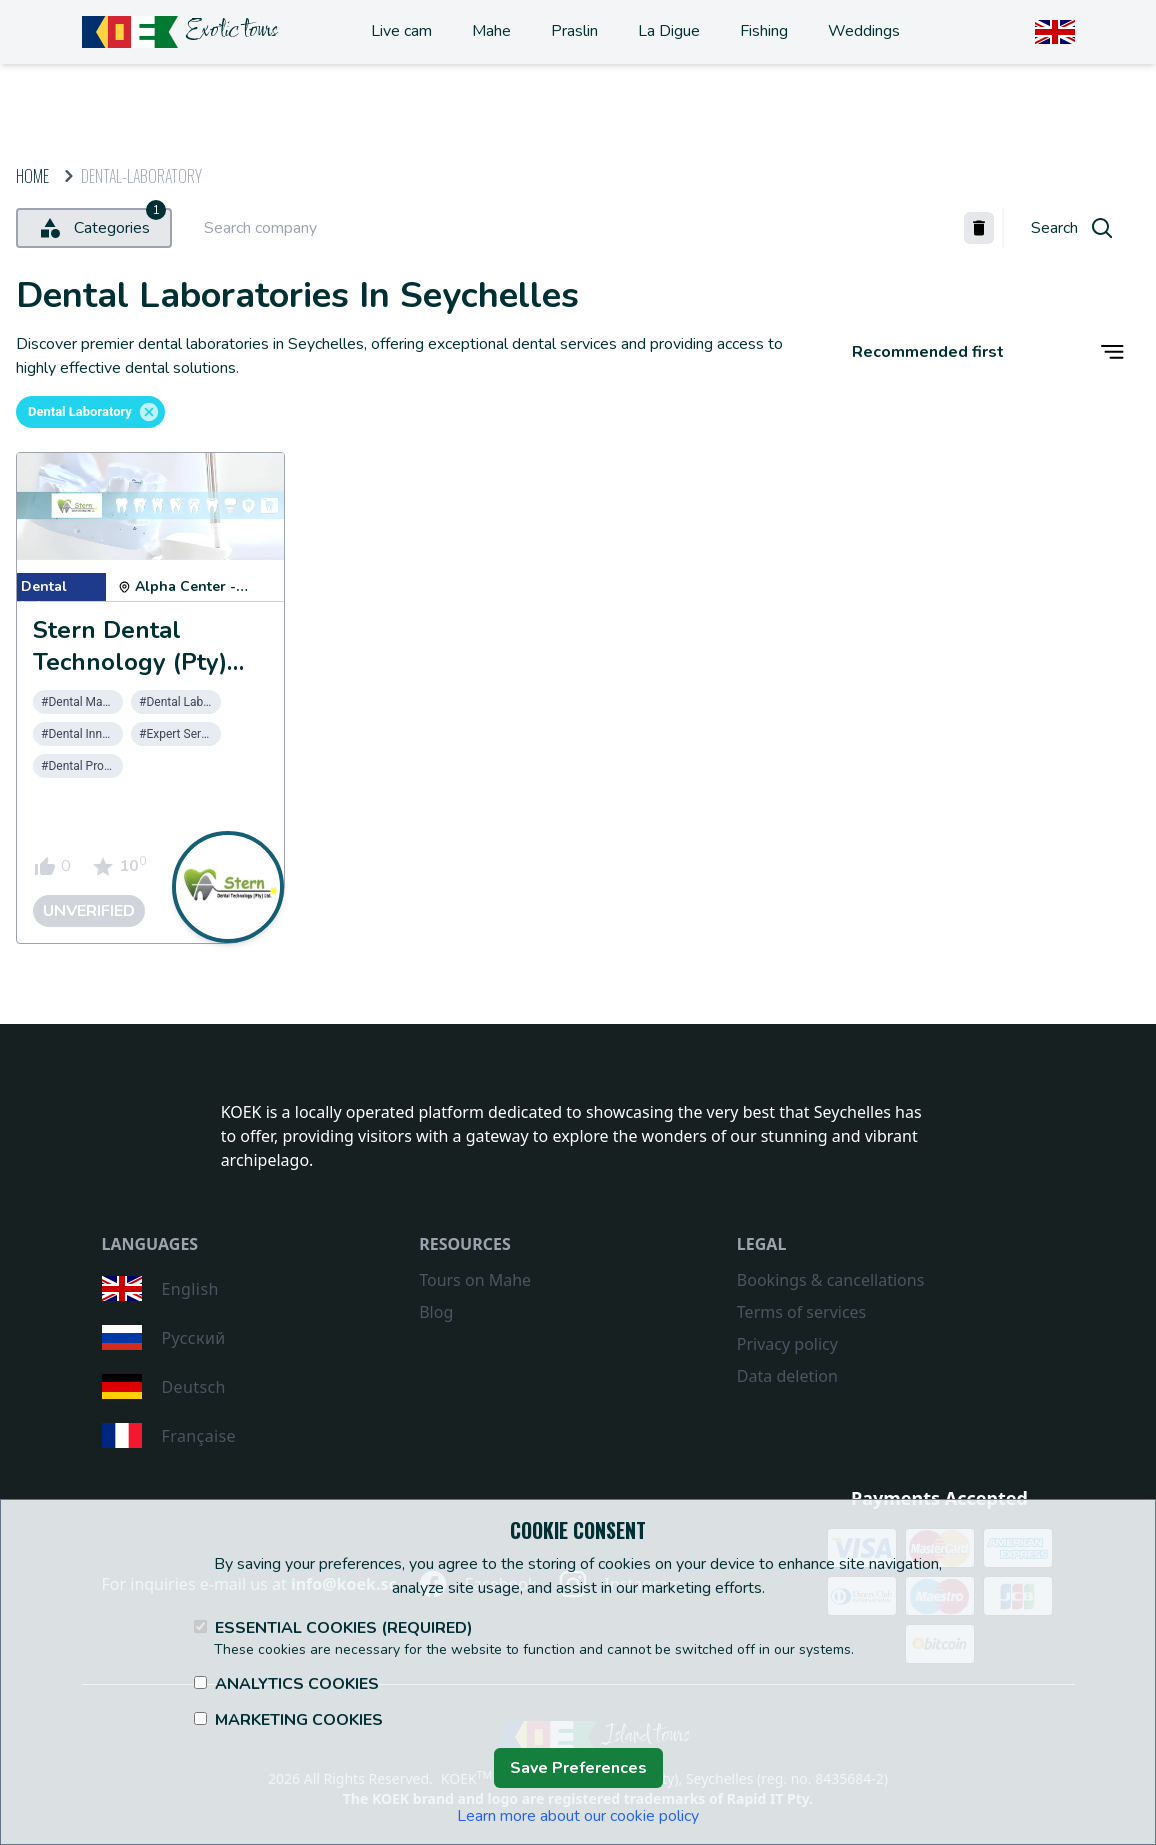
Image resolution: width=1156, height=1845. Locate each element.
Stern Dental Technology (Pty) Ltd (130, 662)
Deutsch (164, 1386)
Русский (164, 1337)
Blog (436, 1312)
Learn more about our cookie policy (578, 1816)
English (160, 1288)
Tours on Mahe (475, 1280)
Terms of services (801, 1312)
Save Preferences (578, 1768)
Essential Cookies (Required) (333, 1628)
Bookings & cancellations (830, 1280)
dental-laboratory (141, 176)
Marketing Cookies (288, 1720)
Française (169, 1435)
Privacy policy (787, 1344)
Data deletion (787, 1376)
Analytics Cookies (286, 1684)
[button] (90, 412)
